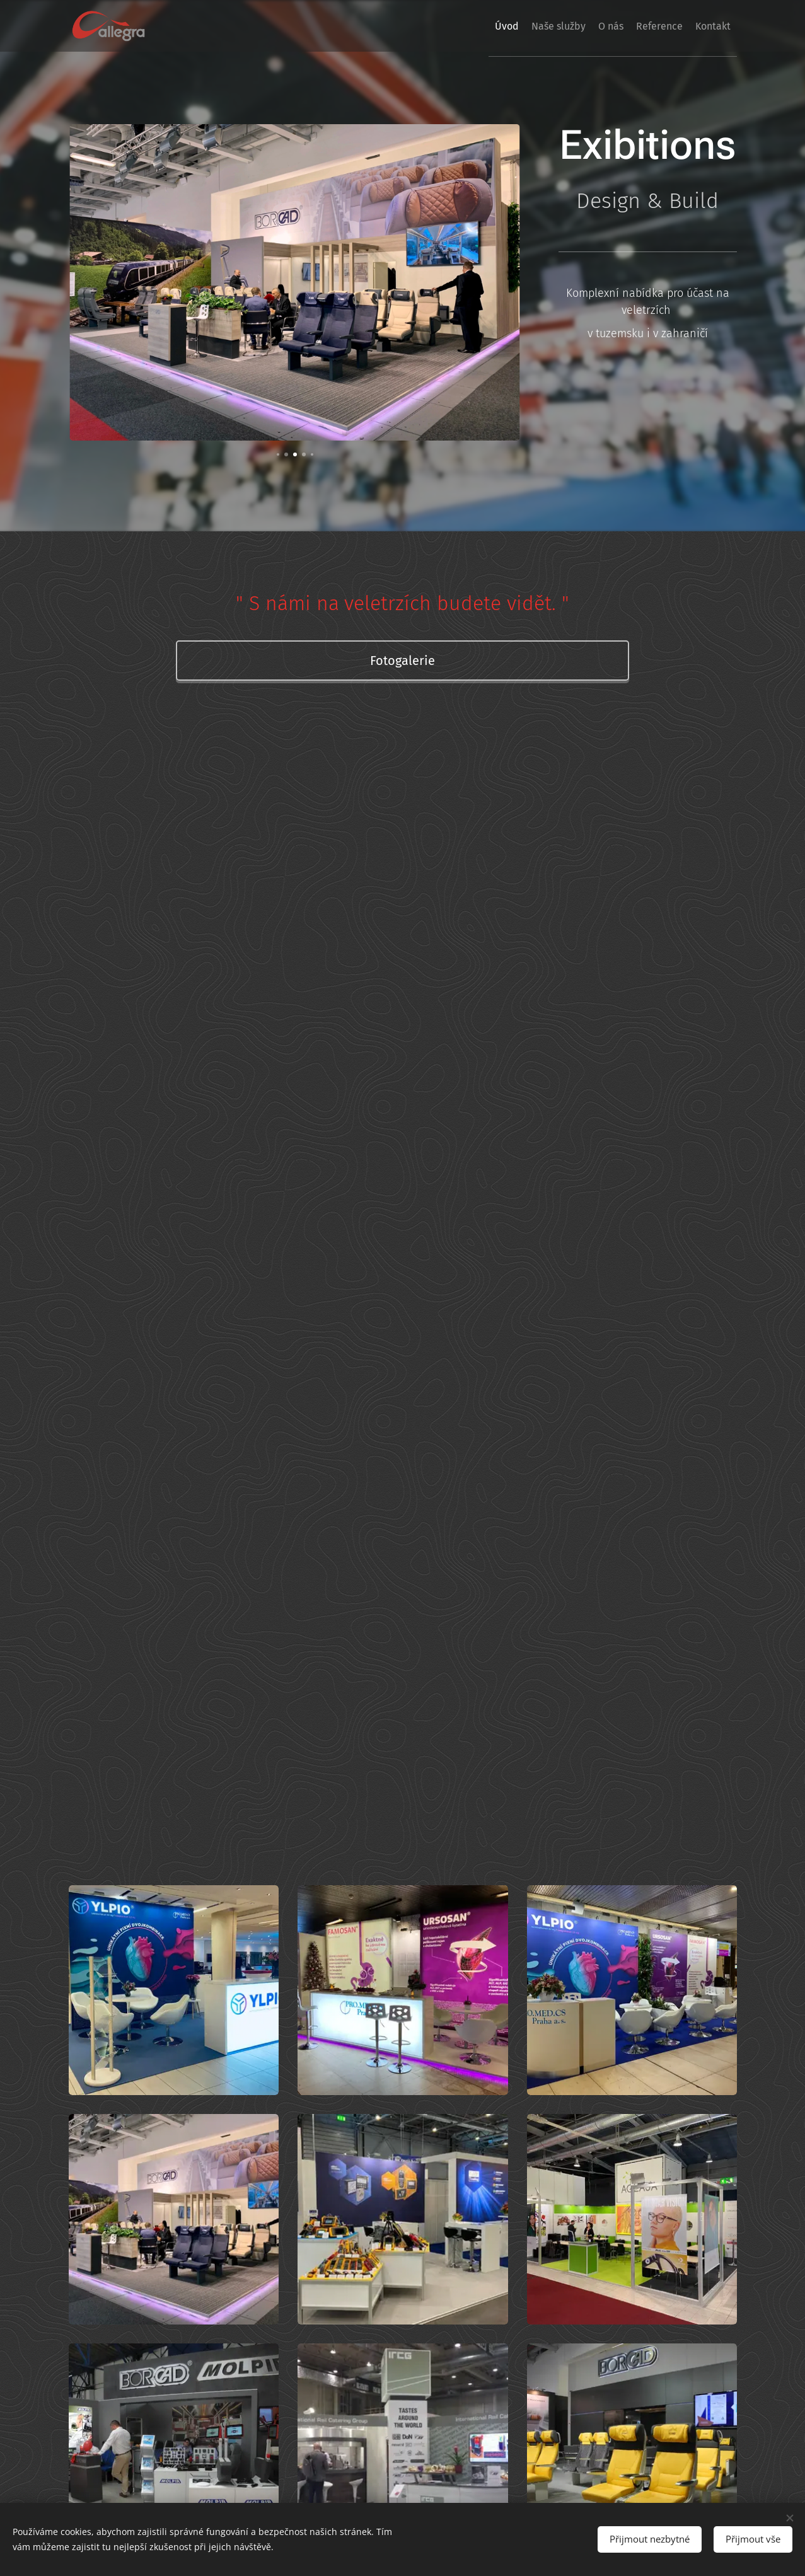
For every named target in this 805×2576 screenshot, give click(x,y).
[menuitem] (461, 26)
